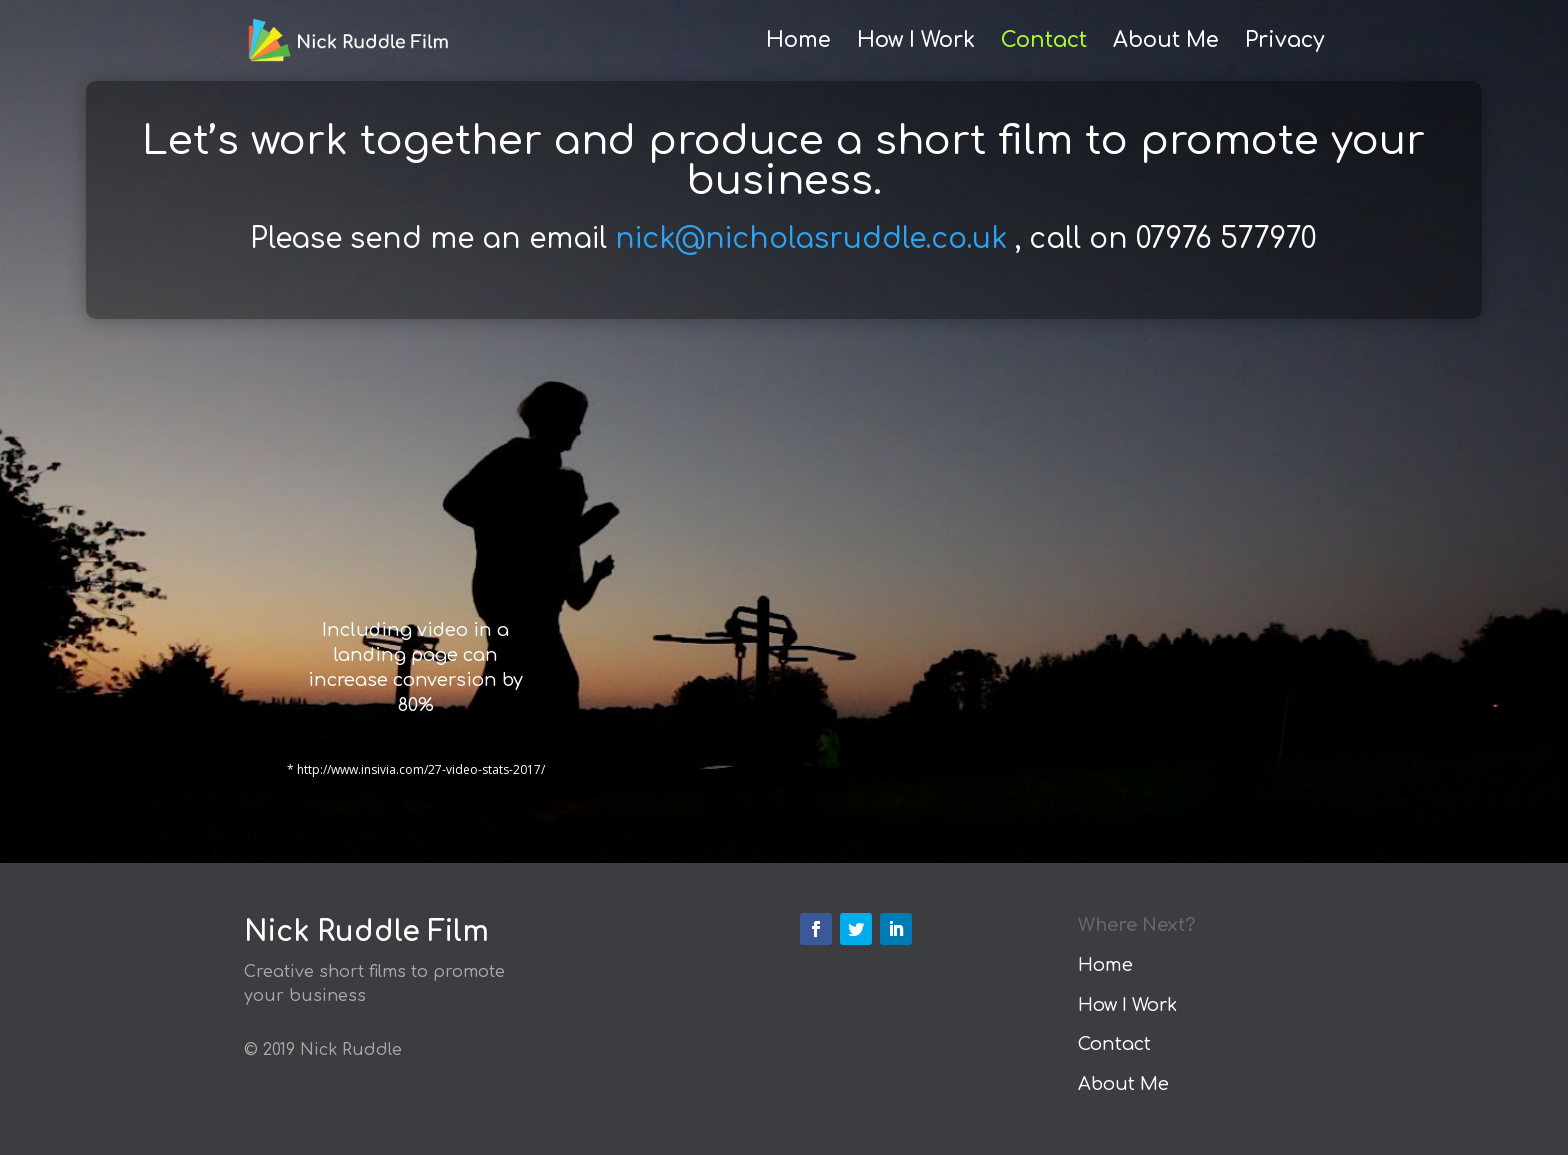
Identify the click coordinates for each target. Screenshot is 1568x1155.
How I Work (916, 42)
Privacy (1284, 42)
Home (798, 42)
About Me (1166, 42)
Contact (1044, 42)
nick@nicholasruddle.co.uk (811, 239)
